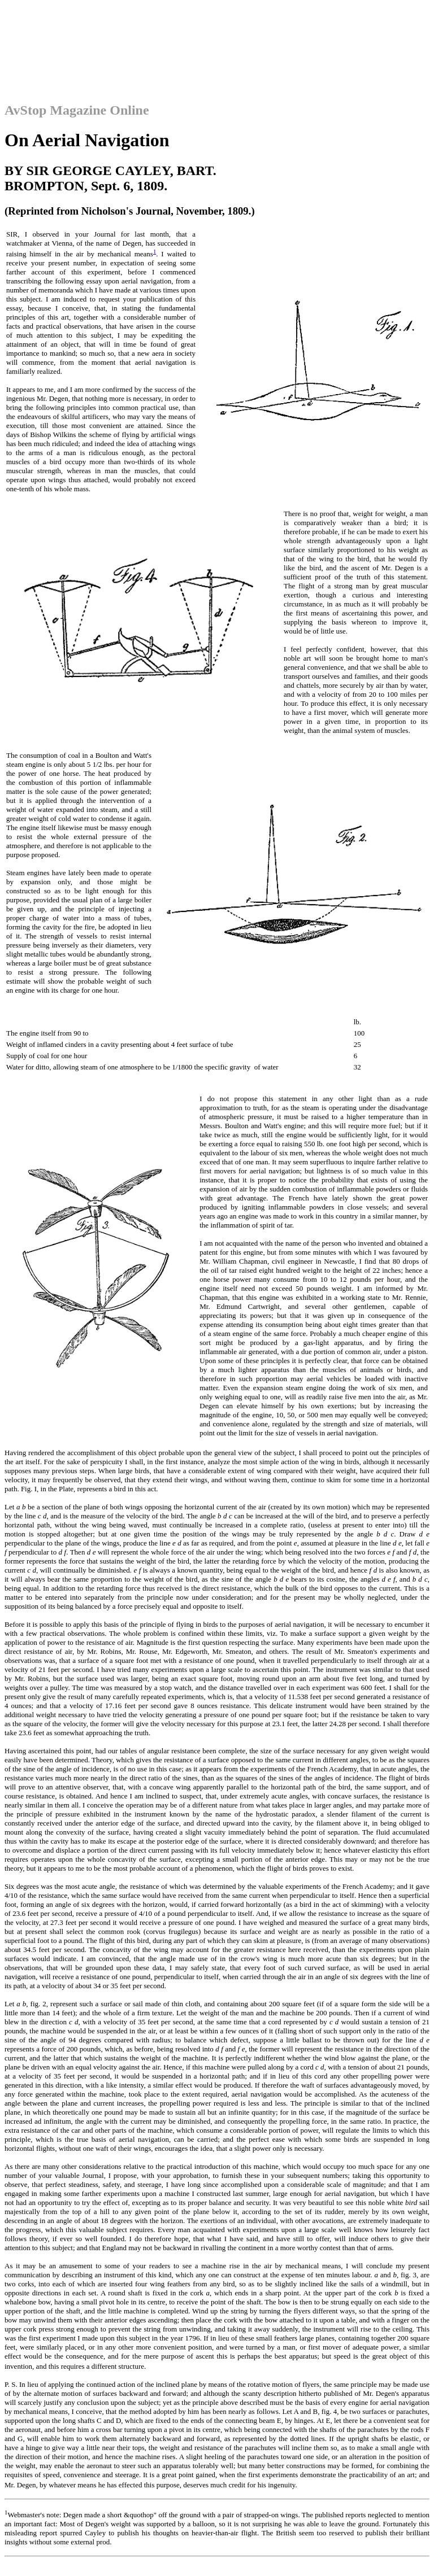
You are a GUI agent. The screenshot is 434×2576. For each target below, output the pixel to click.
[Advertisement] (217, 30)
